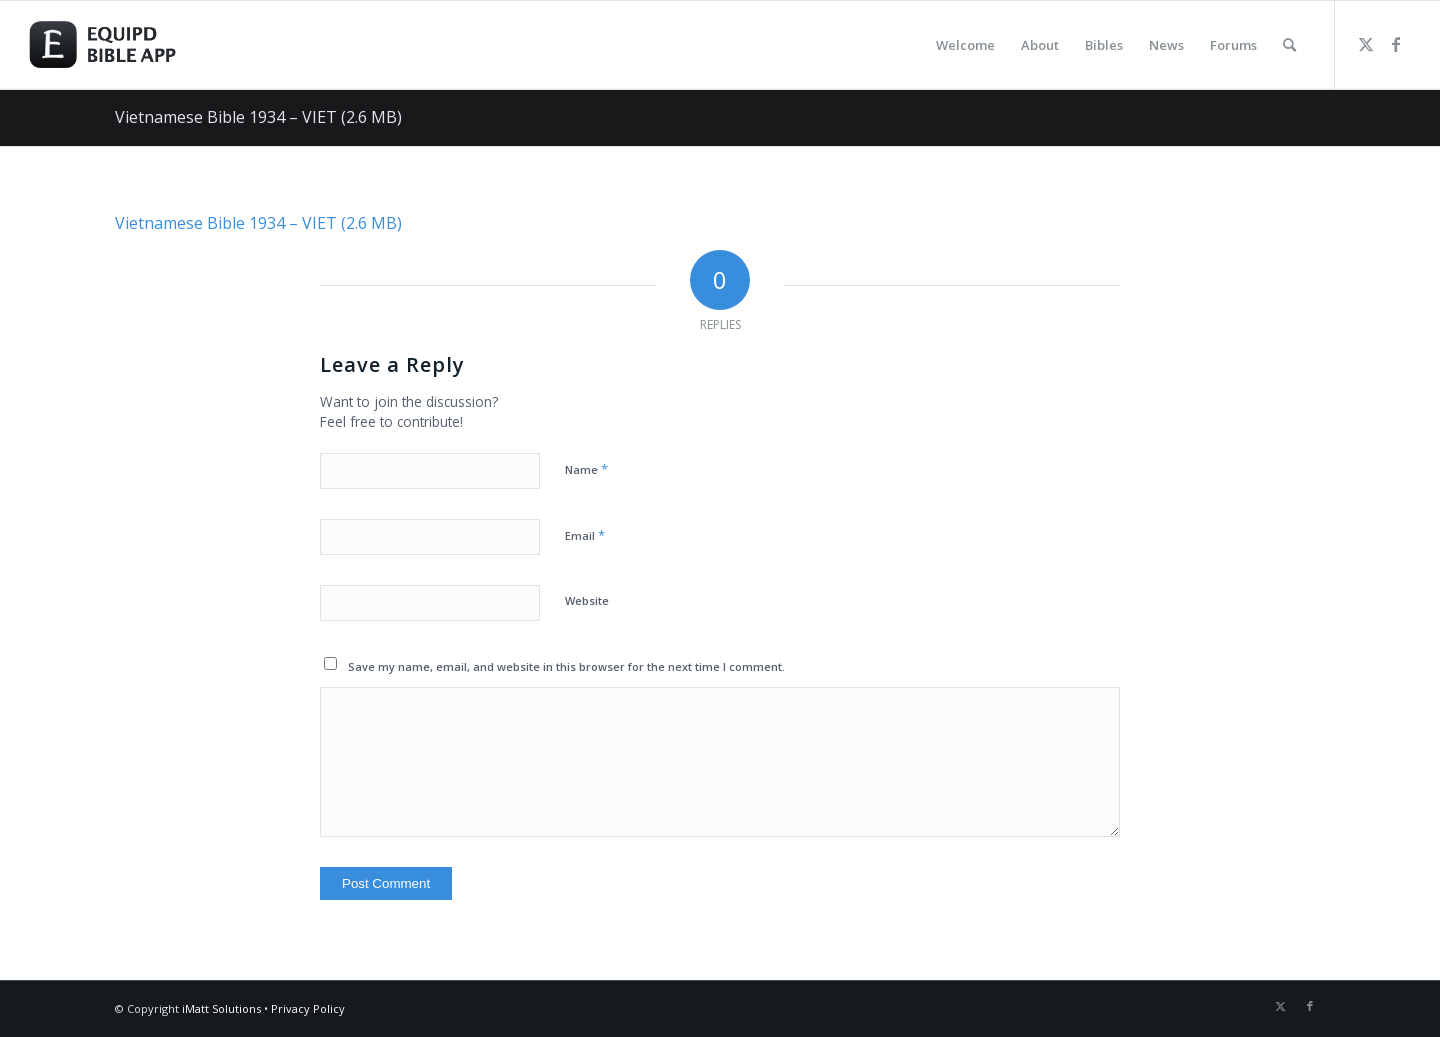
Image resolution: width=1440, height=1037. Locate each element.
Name (586, 469)
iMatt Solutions (221, 1008)
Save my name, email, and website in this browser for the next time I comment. (566, 666)
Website (587, 600)
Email (585, 535)
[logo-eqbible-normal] (125, 45)
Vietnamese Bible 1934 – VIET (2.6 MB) (258, 117)
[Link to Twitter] (1366, 44)
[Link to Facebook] (1396, 44)
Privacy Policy (308, 1008)
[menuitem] (965, 45)
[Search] (1289, 45)
